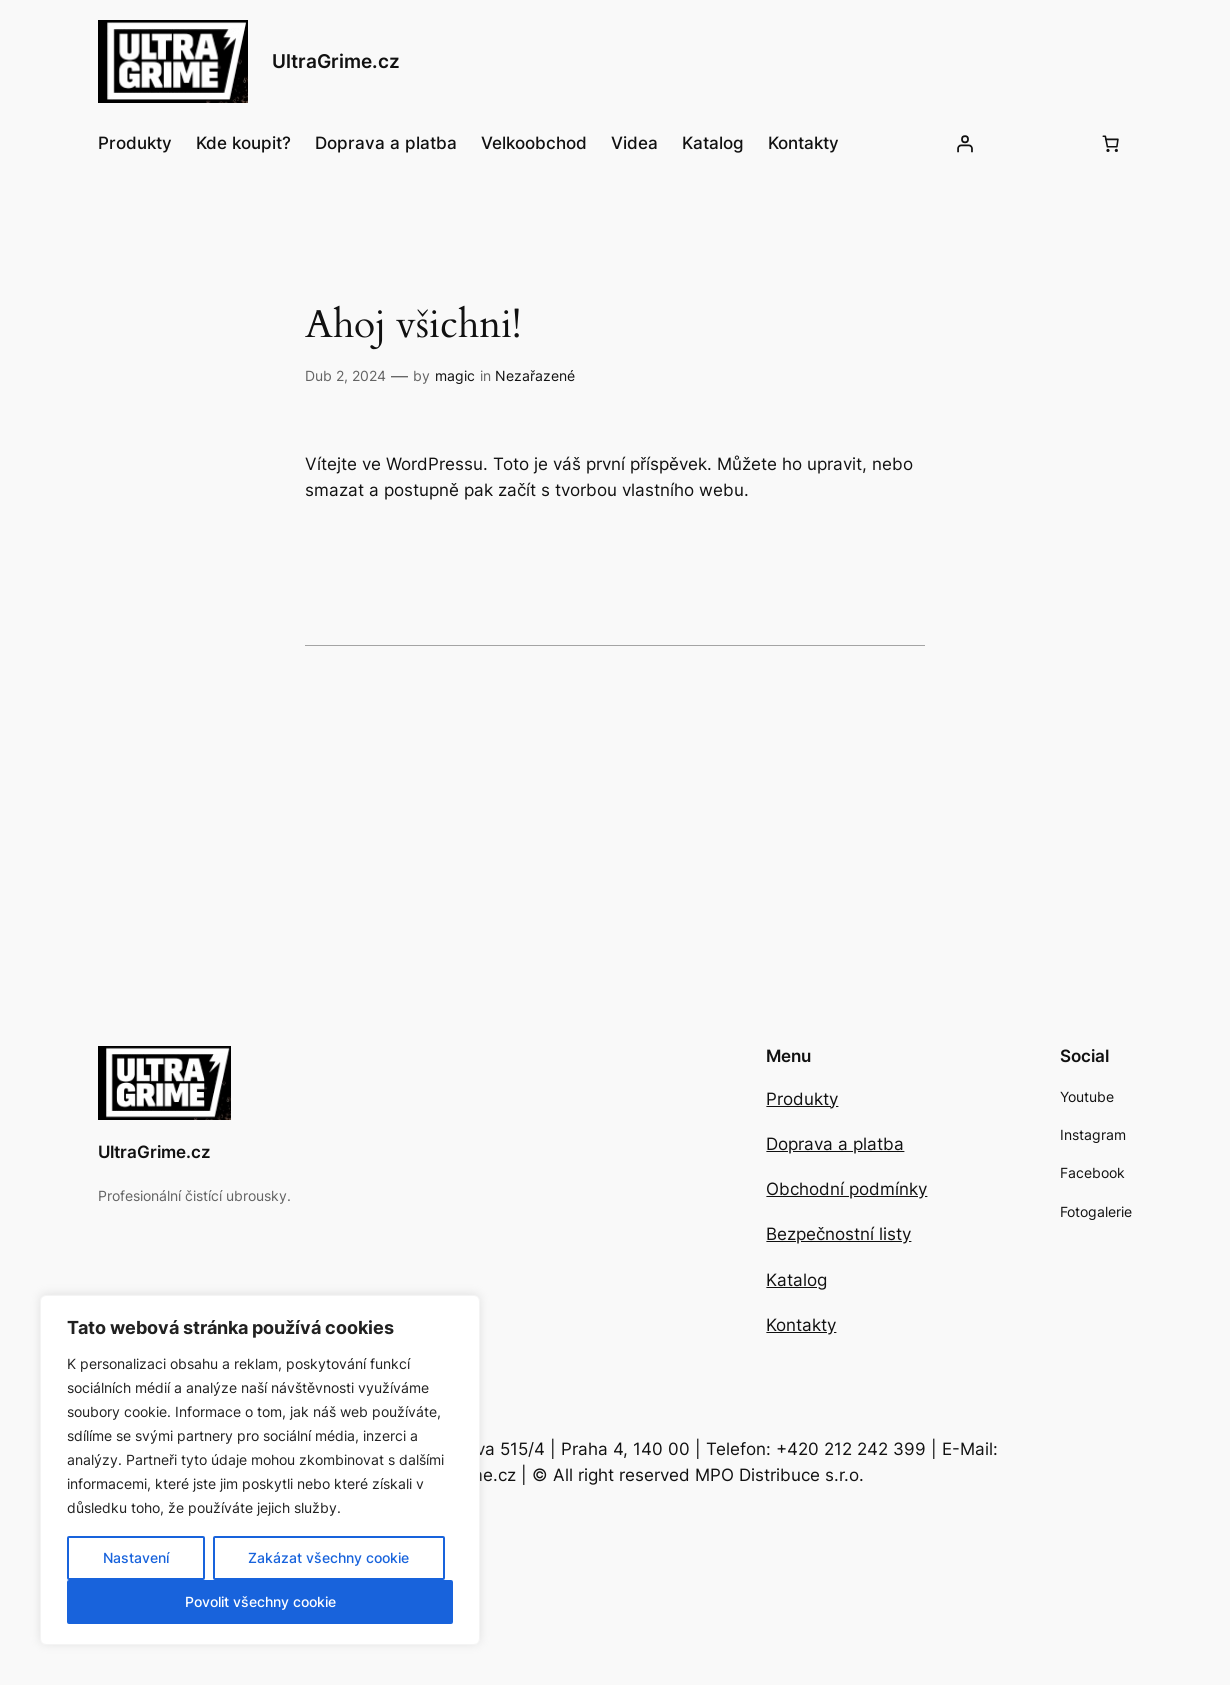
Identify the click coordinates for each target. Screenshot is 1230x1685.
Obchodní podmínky (846, 1189)
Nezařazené (535, 375)
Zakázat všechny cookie (328, 1557)
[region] (260, 1470)
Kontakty (801, 1325)
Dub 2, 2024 (345, 375)
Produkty (802, 1099)
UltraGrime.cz (336, 61)
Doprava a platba (835, 1144)
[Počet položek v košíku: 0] (1111, 143)
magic (455, 375)
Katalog (796, 1280)
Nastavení (136, 1557)
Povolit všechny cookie (260, 1601)
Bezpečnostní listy (838, 1234)
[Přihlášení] (965, 143)
